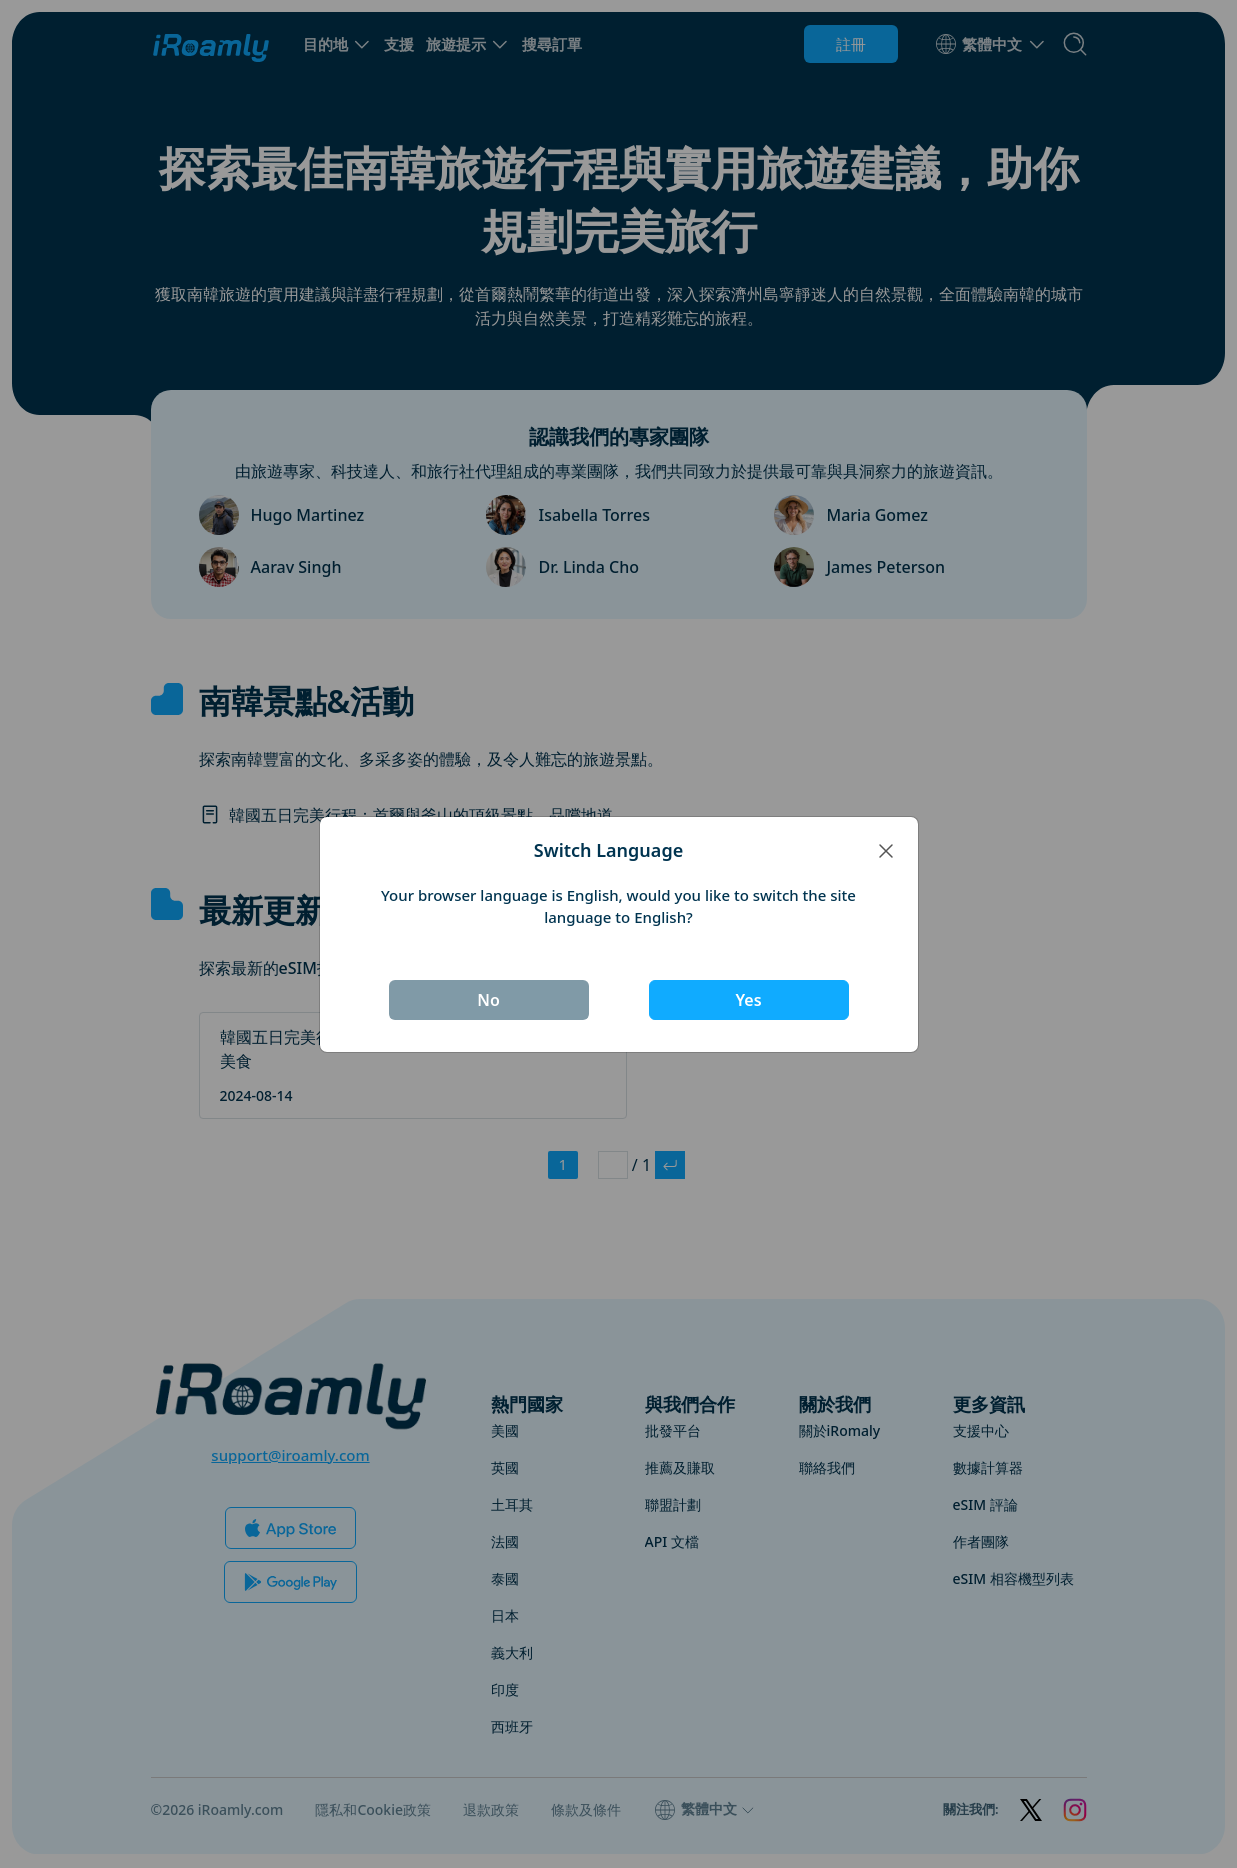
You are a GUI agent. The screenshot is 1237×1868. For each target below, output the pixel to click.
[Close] (886, 850)
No (488, 1000)
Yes (748, 1000)
